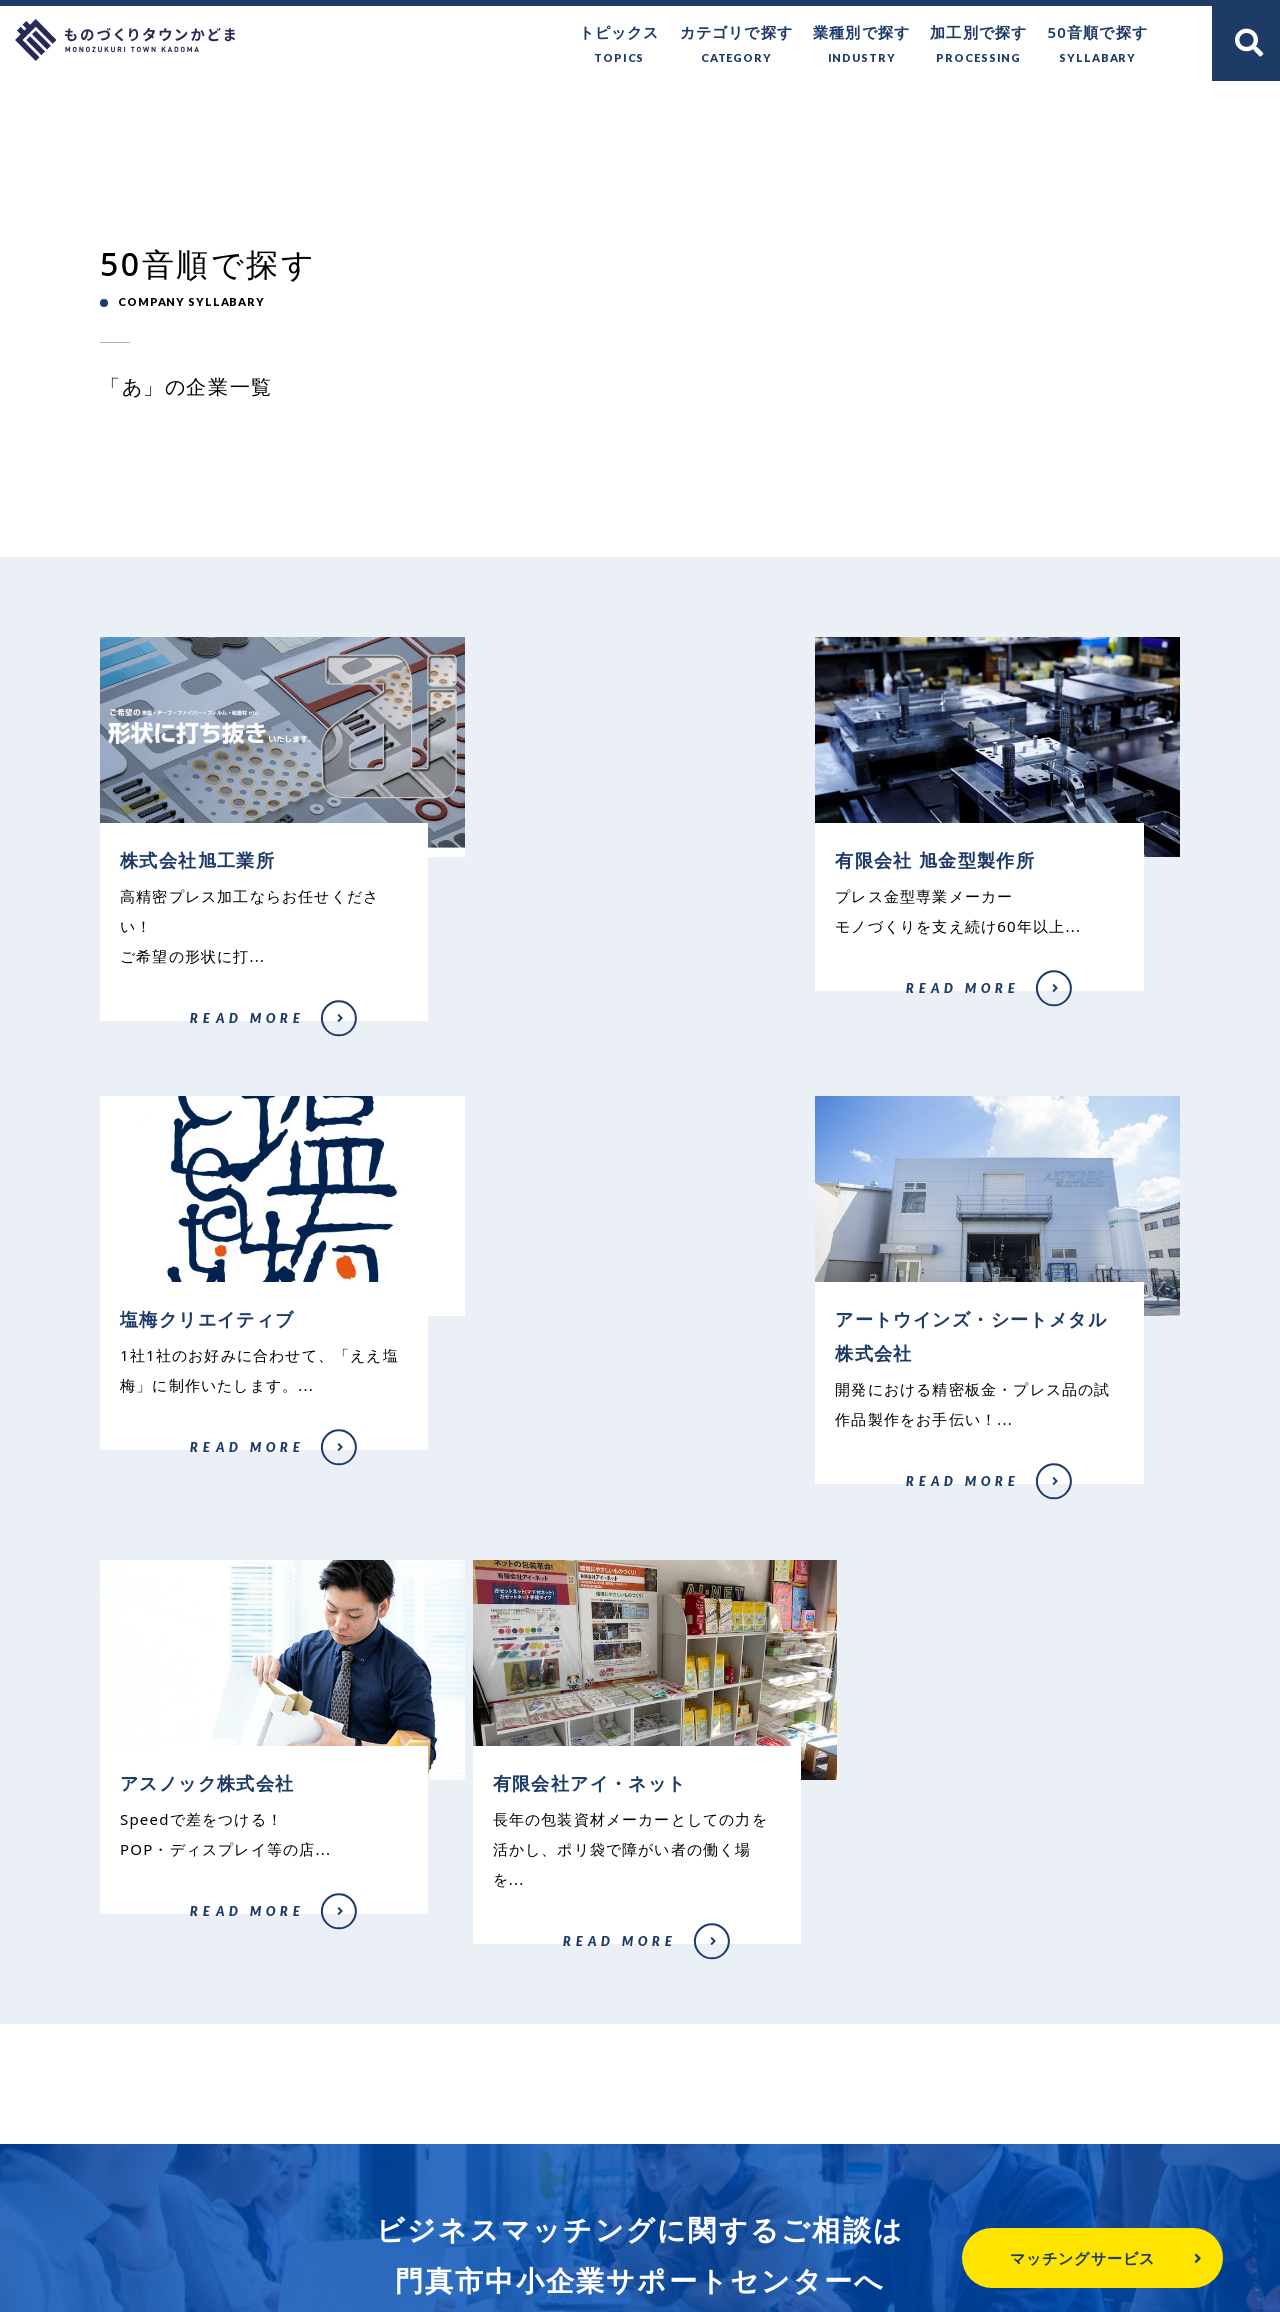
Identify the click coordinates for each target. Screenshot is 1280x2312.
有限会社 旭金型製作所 (528, 1003)
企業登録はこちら (921, 1929)
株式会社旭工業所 (143, 1033)
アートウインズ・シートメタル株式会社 (197, 1505)
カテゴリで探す (736, 45)
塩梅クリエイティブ (893, 1003)
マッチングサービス (1030, 2258)
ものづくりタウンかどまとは (385, 2190)
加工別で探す (978, 45)
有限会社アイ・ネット (899, 1499)
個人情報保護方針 (814, 2190)
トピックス (619, 45)
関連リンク (959, 2190)
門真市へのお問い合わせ (620, 2190)
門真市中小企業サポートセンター (640, 2111)
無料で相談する (359, 1929)
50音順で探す (1097, 45)
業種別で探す (861, 45)
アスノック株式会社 (521, 1469)
